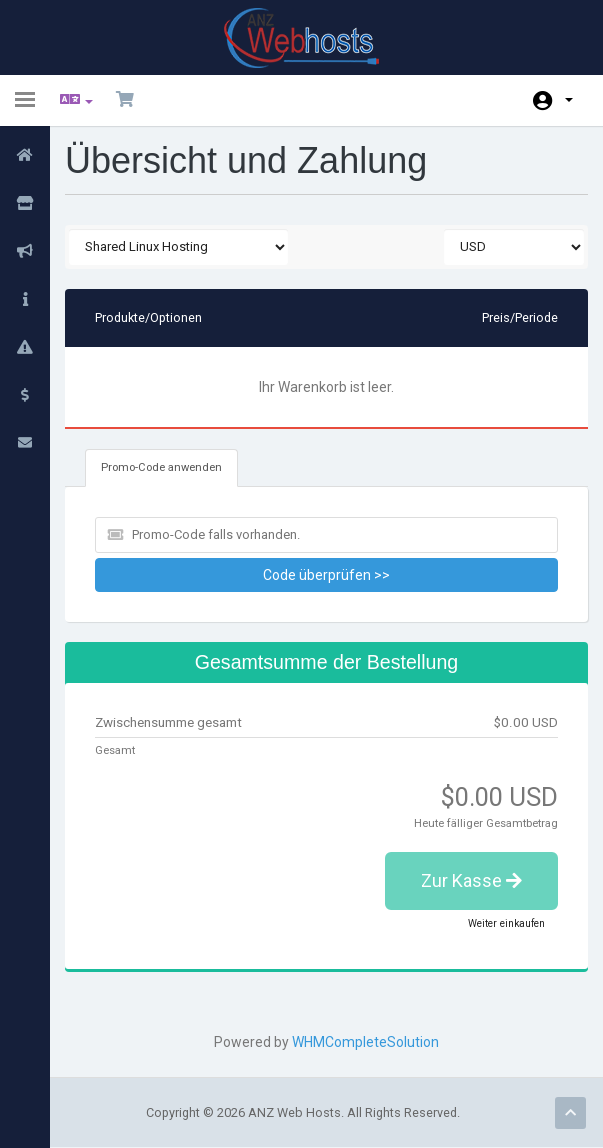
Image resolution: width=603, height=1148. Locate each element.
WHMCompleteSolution (365, 1042)
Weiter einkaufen (506, 923)
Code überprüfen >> (326, 575)
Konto (569, 100)
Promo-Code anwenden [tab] (161, 467)
